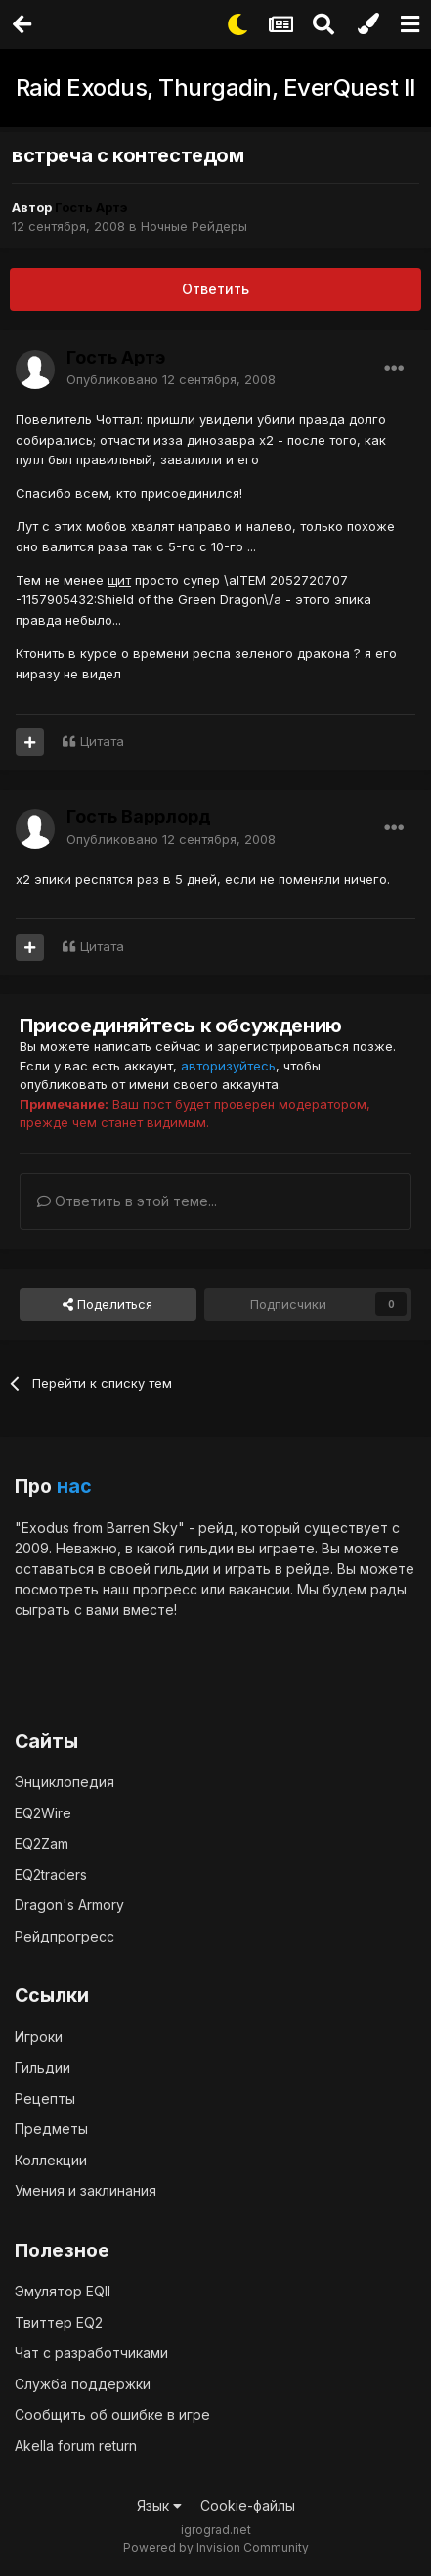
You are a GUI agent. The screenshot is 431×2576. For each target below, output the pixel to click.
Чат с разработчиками (91, 2352)
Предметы (51, 2128)
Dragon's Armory (69, 1905)
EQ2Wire (43, 1813)
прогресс (165, 1589)
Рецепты (45, 2098)
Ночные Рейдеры (194, 226)
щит (119, 580)
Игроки (39, 2037)
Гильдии (42, 2067)
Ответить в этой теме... (127, 1201)
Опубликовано (171, 379)
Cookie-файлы (247, 2505)
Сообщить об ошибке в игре (112, 2414)
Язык (159, 2505)
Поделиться (107, 1304)
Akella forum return (76, 2445)
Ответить (215, 289)
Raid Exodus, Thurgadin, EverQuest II (216, 87)
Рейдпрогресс (64, 1936)
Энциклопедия (64, 1781)
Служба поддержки (83, 2384)
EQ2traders (51, 1874)
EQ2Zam (41, 1843)
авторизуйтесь (228, 1065)
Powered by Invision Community (216, 2547)
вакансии (259, 1589)
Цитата (102, 741)
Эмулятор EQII (62, 2291)
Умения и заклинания (85, 2190)
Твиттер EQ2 (59, 2322)
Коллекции (51, 2160)
